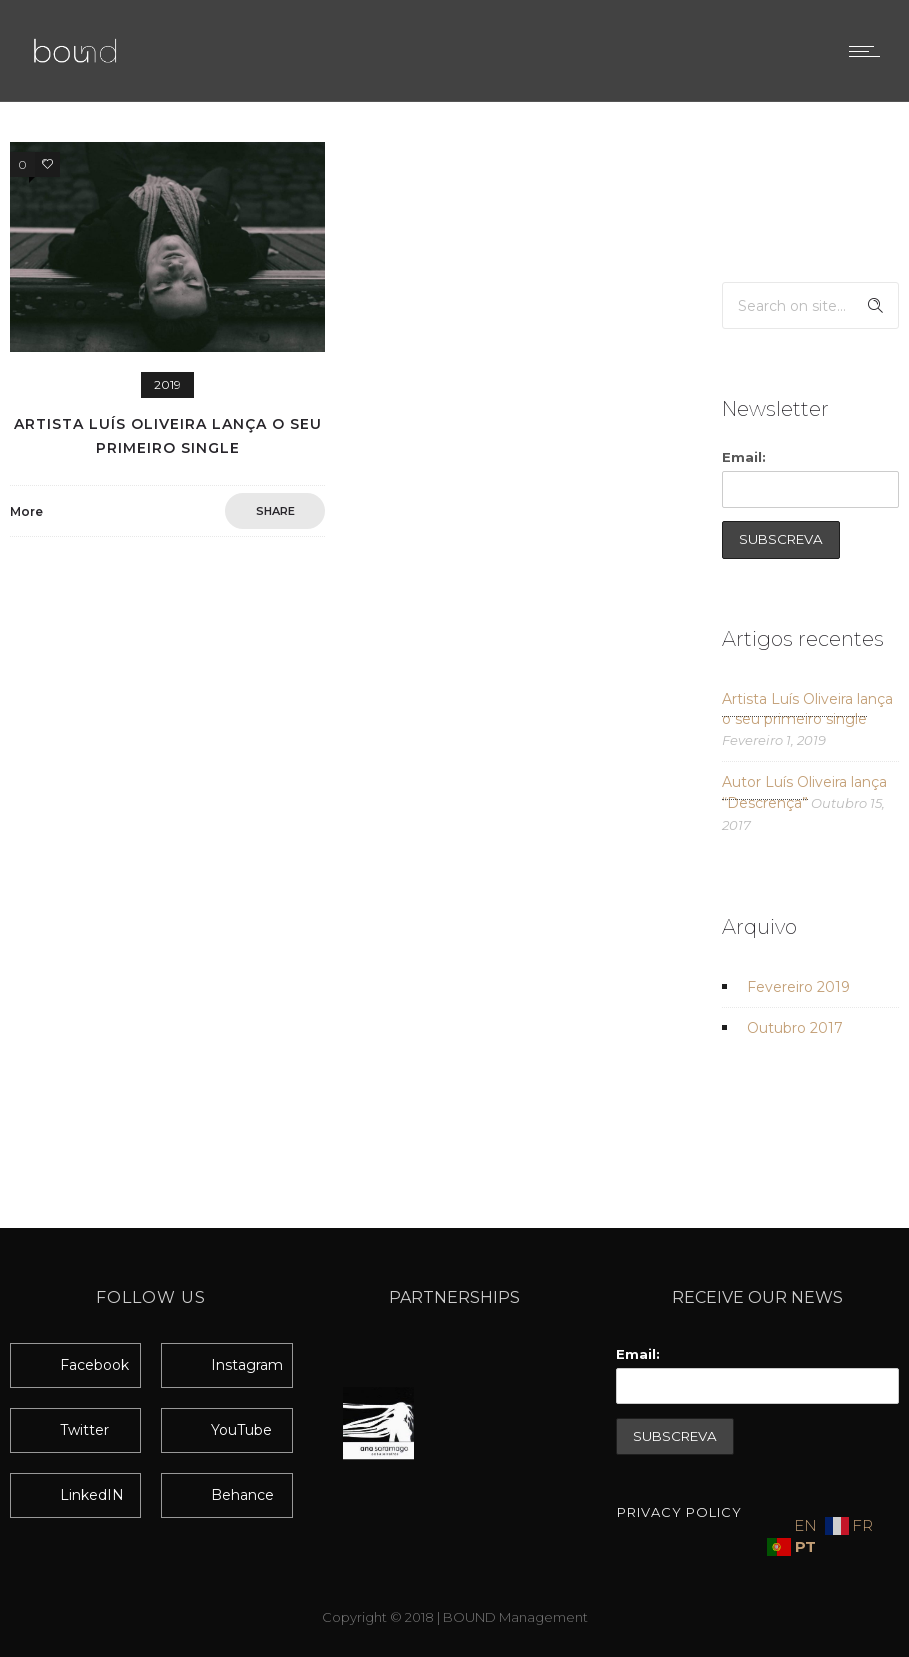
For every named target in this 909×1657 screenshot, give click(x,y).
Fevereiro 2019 (798, 987)
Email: (744, 457)
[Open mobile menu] (869, 51)
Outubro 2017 (795, 1028)
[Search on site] (810, 305)
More (26, 511)
